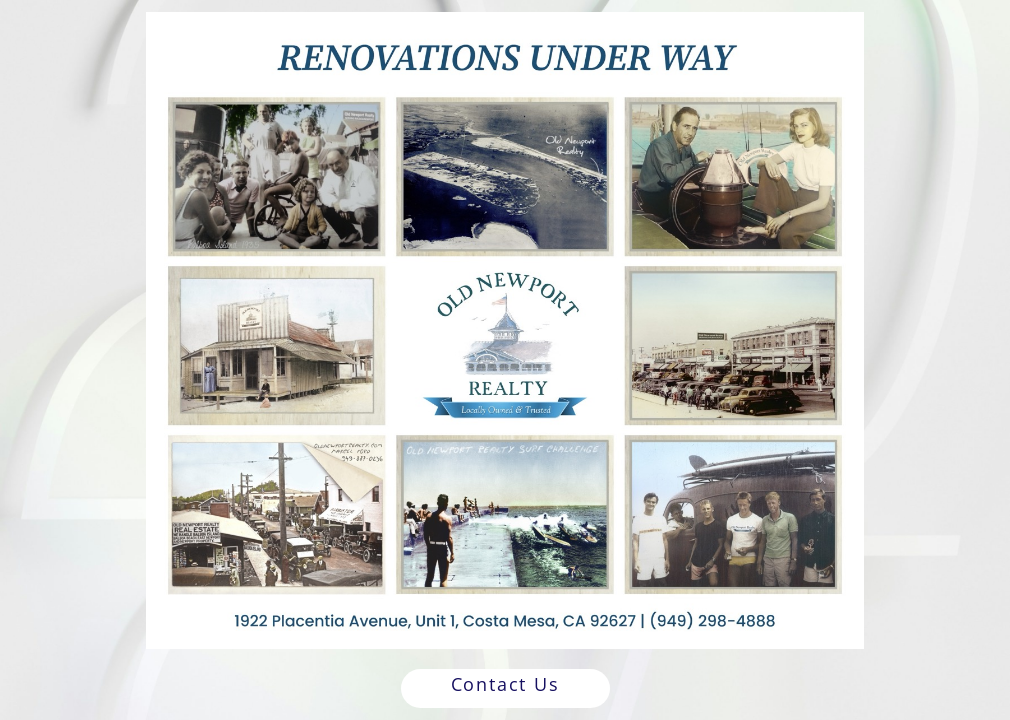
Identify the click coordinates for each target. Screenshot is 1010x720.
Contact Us (505, 684)
